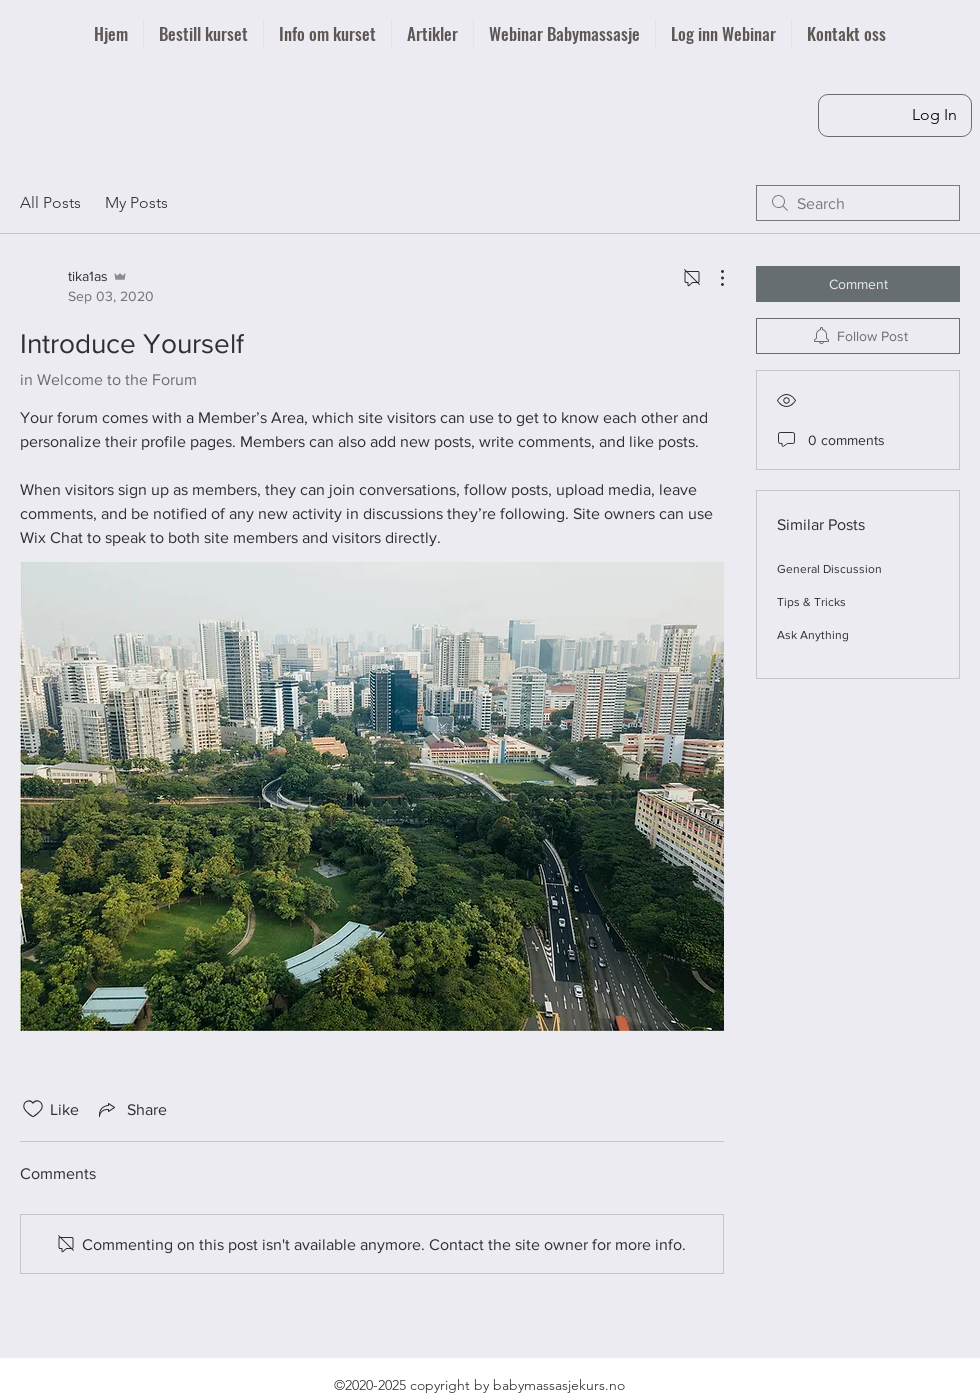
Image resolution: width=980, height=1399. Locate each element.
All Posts (50, 202)
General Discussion (829, 569)
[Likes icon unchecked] (33, 1109)
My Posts (136, 202)
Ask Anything (813, 635)
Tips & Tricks (811, 602)
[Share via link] (131, 1109)
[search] (858, 203)
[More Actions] (712, 278)
